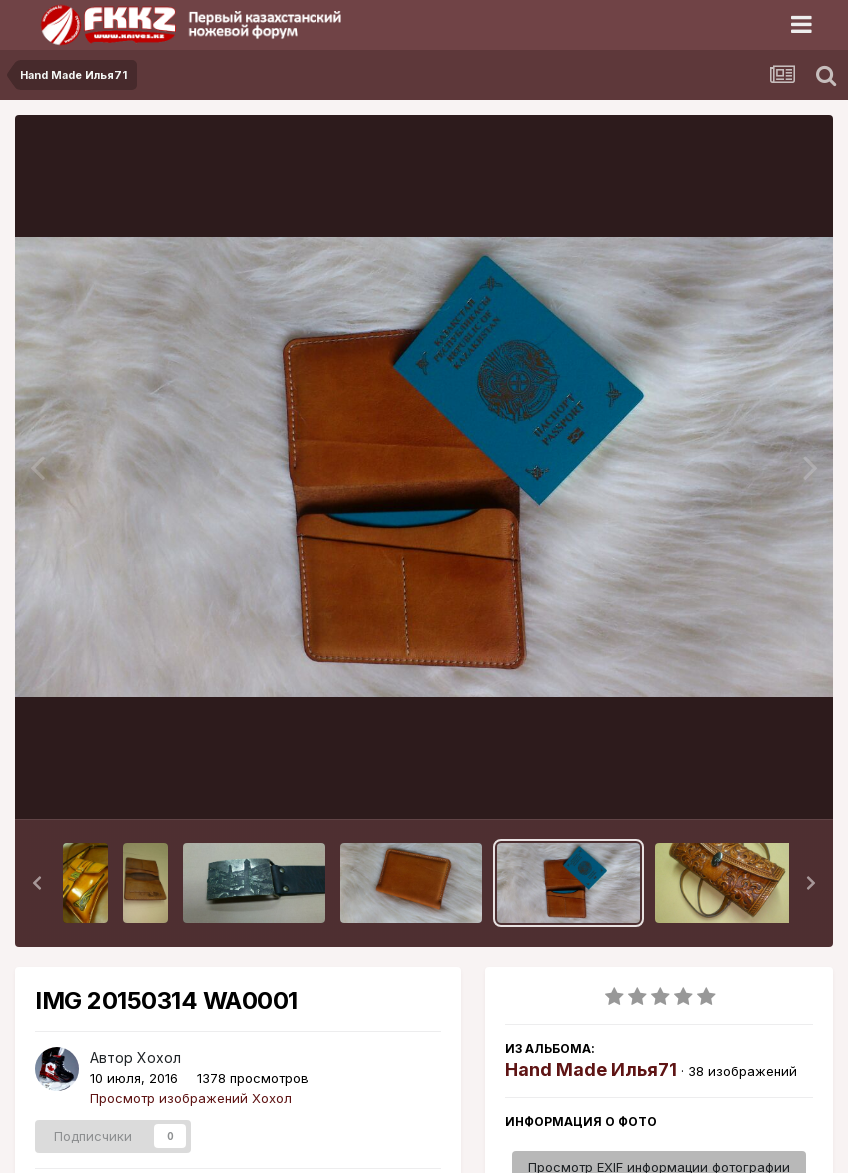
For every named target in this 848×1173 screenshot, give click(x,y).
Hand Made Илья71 (591, 1069)
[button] (37, 883)
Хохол (159, 1057)
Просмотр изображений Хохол (191, 1098)
